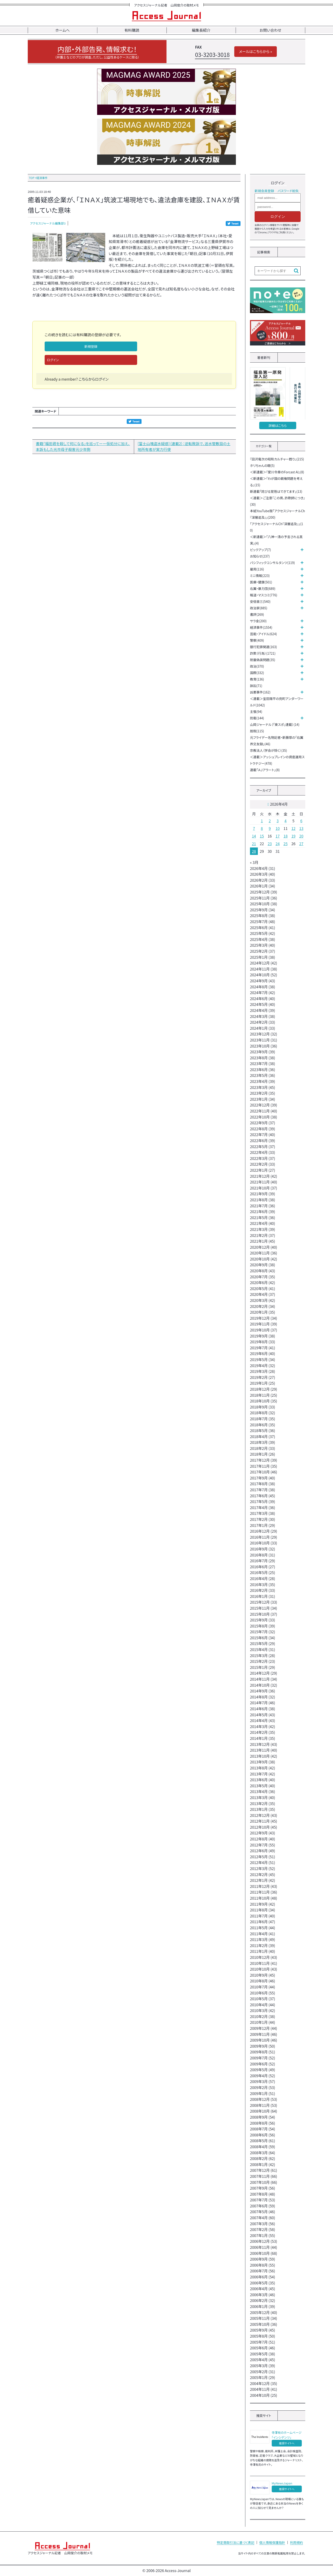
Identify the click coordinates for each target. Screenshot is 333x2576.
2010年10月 (260, 1969)
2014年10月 (260, 1685)
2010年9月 (259, 1975)
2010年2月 (259, 2016)
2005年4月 (259, 2359)
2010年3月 (259, 2010)
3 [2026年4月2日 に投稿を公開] (278, 820)
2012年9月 (259, 1833)
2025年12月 (260, 892)
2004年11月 (260, 2389)
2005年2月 (259, 2371)
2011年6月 (259, 1921)
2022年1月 (259, 1170)
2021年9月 (259, 1193)
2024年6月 (259, 998)
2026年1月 (259, 886)
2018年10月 (260, 1401)
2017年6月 (259, 1495)
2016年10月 (260, 1543)
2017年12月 (260, 1460)
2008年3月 (259, 2152)
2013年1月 (259, 1809)
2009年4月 (259, 2075)
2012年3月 (259, 1868)
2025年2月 (259, 951)
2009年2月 (259, 2087)
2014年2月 (259, 1732)
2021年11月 (260, 1182)
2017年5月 (259, 1501)
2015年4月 (259, 1649)
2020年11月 (260, 1253)
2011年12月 (260, 1886)
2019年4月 (259, 1365)
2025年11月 (260, 898)
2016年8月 (259, 1555)
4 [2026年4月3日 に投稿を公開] (285, 820)
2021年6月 (259, 1211)
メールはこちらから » (255, 51)
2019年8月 (259, 1341)
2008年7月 (259, 2129)
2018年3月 (259, 1442)
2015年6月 (259, 1637)
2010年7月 (259, 1987)
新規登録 (90, 346)
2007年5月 (259, 2211)
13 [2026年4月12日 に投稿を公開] (301, 828)
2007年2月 (259, 2229)
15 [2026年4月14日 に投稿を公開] (262, 836)
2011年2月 (259, 1945)
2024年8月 (259, 986)
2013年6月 (259, 1779)
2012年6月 (259, 1850)
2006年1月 (259, 2306)
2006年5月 (259, 2283)
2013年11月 (260, 1750)
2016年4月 (259, 1578)
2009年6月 (259, 2064)
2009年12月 (260, 2028)
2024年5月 (259, 1004)
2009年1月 (259, 2093)
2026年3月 (259, 874)
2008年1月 (259, 2164)
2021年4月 (259, 1223)
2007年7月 (259, 2200)
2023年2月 (259, 1093)
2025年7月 (259, 921)
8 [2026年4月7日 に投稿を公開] (262, 828)
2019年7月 (259, 1347)
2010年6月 (259, 1993)
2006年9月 (259, 2259)
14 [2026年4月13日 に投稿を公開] (254, 836)
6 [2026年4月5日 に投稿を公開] (301, 820)
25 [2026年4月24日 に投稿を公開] (286, 843)
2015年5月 (259, 1643)
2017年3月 (259, 1513)
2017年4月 (259, 1507)
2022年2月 (259, 1164)
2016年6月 (259, 1566)
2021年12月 (260, 1176)
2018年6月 (259, 1424)
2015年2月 (259, 1661)
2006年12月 (260, 2241)
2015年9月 (259, 1620)
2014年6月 (259, 1708)
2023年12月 (260, 1034)
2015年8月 (259, 1626)
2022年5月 (259, 1146)
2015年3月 (259, 1655)
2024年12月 (260, 963)
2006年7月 (259, 2271)
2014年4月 (259, 1720)
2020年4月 (259, 1294)
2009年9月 (259, 2046)
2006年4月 (259, 2288)
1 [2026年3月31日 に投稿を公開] (262, 820)
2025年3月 (259, 945)
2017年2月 (259, 1519)
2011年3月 (259, 1939)
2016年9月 (259, 1549)
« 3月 (254, 862)
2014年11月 (260, 1679)
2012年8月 (259, 1839)
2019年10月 (260, 1330)
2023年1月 (259, 1099)
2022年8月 (259, 1128)
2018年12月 (260, 1389)
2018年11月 (260, 1395)
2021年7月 (259, 1205)
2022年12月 (260, 1105)
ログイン (53, 359)
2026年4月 (259, 868)
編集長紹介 (201, 30)
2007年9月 (259, 2188)
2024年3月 (259, 1016)
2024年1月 (259, 1028)
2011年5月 (259, 1927)
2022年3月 (259, 1158)
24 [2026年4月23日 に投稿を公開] (278, 843)
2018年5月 (259, 1430)
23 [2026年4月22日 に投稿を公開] (270, 843)
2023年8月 (259, 1057)
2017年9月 (259, 1478)
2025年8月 (259, 915)
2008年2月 (259, 2158)
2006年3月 (259, 2294)
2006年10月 (260, 2253)
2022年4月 (259, 1152)
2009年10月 (260, 2040)
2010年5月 (259, 1998)
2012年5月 (259, 1856)
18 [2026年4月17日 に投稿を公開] (286, 836)
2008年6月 (259, 2135)
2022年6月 (259, 1140)
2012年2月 (259, 1874)
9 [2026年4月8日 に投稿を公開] (270, 828)
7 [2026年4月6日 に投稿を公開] (254, 828)
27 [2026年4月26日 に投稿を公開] (301, 843)
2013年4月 (259, 1791)
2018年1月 (259, 1454)
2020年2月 (259, 1306)
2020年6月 (259, 1282)
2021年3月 (259, 1229)
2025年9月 (259, 909)
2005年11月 (260, 2318)
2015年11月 (260, 1608)
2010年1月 (259, 2022)
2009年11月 (260, 2034)
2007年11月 (260, 2176)
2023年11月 (260, 1040)
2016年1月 (259, 1596)
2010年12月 (260, 1957)
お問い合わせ (270, 30)
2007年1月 (259, 2235)
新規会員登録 (264, 190)
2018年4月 (259, 1436)
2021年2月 (259, 1235)
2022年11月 (260, 1111)
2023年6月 (259, 1069)
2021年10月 (260, 1188)
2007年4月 (259, 2217)
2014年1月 (259, 1738)
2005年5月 (259, 2354)
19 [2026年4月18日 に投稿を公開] (293, 836)
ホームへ (62, 30)
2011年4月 (259, 1933)
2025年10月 (260, 903)
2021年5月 (259, 1217)
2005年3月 (259, 2365)
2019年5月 (259, 1359)
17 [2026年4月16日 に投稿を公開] (278, 836)
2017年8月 (259, 1483)
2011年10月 (260, 1898)
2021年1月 (259, 1241)
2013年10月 (260, 1756)
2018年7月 (259, 1418)
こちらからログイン (94, 379)
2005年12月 (260, 2312)
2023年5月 (259, 1075)
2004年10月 (260, 2395)
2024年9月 (259, 980)
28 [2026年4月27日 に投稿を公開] (254, 851)
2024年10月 (260, 974)
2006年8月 (259, 2265)
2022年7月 (259, 1134)
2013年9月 (259, 1762)
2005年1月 (259, 2377)
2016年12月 (260, 1531)
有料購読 (131, 30)
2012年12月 (260, 1815)
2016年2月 (259, 1590)
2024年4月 (259, 1010)
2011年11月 (260, 1892)
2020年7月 (259, 1276)
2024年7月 (259, 992)
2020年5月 (259, 1288)
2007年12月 (260, 2170)
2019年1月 (259, 1383)
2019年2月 (259, 1377)
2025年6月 (259, 927)
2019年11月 (260, 1324)
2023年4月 (259, 1081)
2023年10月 (260, 1046)
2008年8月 (259, 2123)
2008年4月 (259, 2146)
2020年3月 (259, 1300)
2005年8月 (259, 2336)
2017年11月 (260, 1466)
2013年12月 (260, 1744)
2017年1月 (259, 1525)
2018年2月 (259, 1448)
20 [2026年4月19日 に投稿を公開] (301, 836)
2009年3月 (259, 2081)
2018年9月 (259, 1407)
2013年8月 (259, 1768)
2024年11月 (260, 969)
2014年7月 (259, 1702)
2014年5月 (259, 1714)
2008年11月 (260, 2105)
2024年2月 (259, 1022)
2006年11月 (260, 2247)
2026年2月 (259, 880)
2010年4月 (259, 2004)
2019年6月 (259, 1353)
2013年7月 (259, 1774)
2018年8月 (259, 1412)
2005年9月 (259, 2330)
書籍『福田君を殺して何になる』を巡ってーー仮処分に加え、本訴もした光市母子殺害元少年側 (83, 446)
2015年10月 (260, 1614)
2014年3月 (259, 1726)
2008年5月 (259, 2140)
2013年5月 (259, 1785)
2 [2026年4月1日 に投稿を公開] (270, 820)
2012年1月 (259, 1880)
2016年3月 (259, 1584)
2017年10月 (260, 1472)
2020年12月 (260, 1247)
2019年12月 (260, 1318)
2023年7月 (259, 1063)
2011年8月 (259, 1910)
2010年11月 (260, 1963)
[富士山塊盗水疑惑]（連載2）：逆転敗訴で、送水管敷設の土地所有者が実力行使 (184, 446)
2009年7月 (259, 2058)
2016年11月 (260, 1537)
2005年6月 (259, 2348)
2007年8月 (259, 2194)
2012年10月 (260, 1827)
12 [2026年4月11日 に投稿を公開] (293, 828)
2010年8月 (259, 1981)
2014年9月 (259, 1691)
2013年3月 (259, 1797)
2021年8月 (259, 1199)
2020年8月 (259, 1270)
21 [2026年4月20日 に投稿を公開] (254, 843)
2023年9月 (259, 1051)
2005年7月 (259, 2342)
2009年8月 (259, 2052)
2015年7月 (259, 1631)
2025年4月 (259, 939)
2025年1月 (259, 957)
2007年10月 (260, 2182)
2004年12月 (260, 2383)
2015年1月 (259, 1667)
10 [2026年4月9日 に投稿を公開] (278, 828)
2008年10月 (260, 2111)
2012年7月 (259, 1845)
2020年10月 (260, 1259)
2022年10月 (260, 1117)
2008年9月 (259, 2117)
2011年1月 (259, 1951)
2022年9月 (259, 1122)
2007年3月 (259, 2223)
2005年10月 (260, 2324)
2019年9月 (259, 1336)
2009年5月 (259, 2069)
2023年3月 (259, 1087)
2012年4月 (259, 1862)
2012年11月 (260, 1821)
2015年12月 (260, 1602)
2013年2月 (259, 1803)
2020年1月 (259, 1312)
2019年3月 (259, 1371)
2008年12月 (260, 2099)
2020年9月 (259, 1264)
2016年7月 (259, 1560)
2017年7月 (259, 1489)
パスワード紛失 (288, 190)
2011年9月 (259, 1904)
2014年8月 (259, 1697)
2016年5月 (259, 1572)
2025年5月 (259, 933)
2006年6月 (259, 2277)
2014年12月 (260, 1673)
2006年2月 (259, 2300)
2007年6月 (259, 2206)
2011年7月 (259, 1916)
